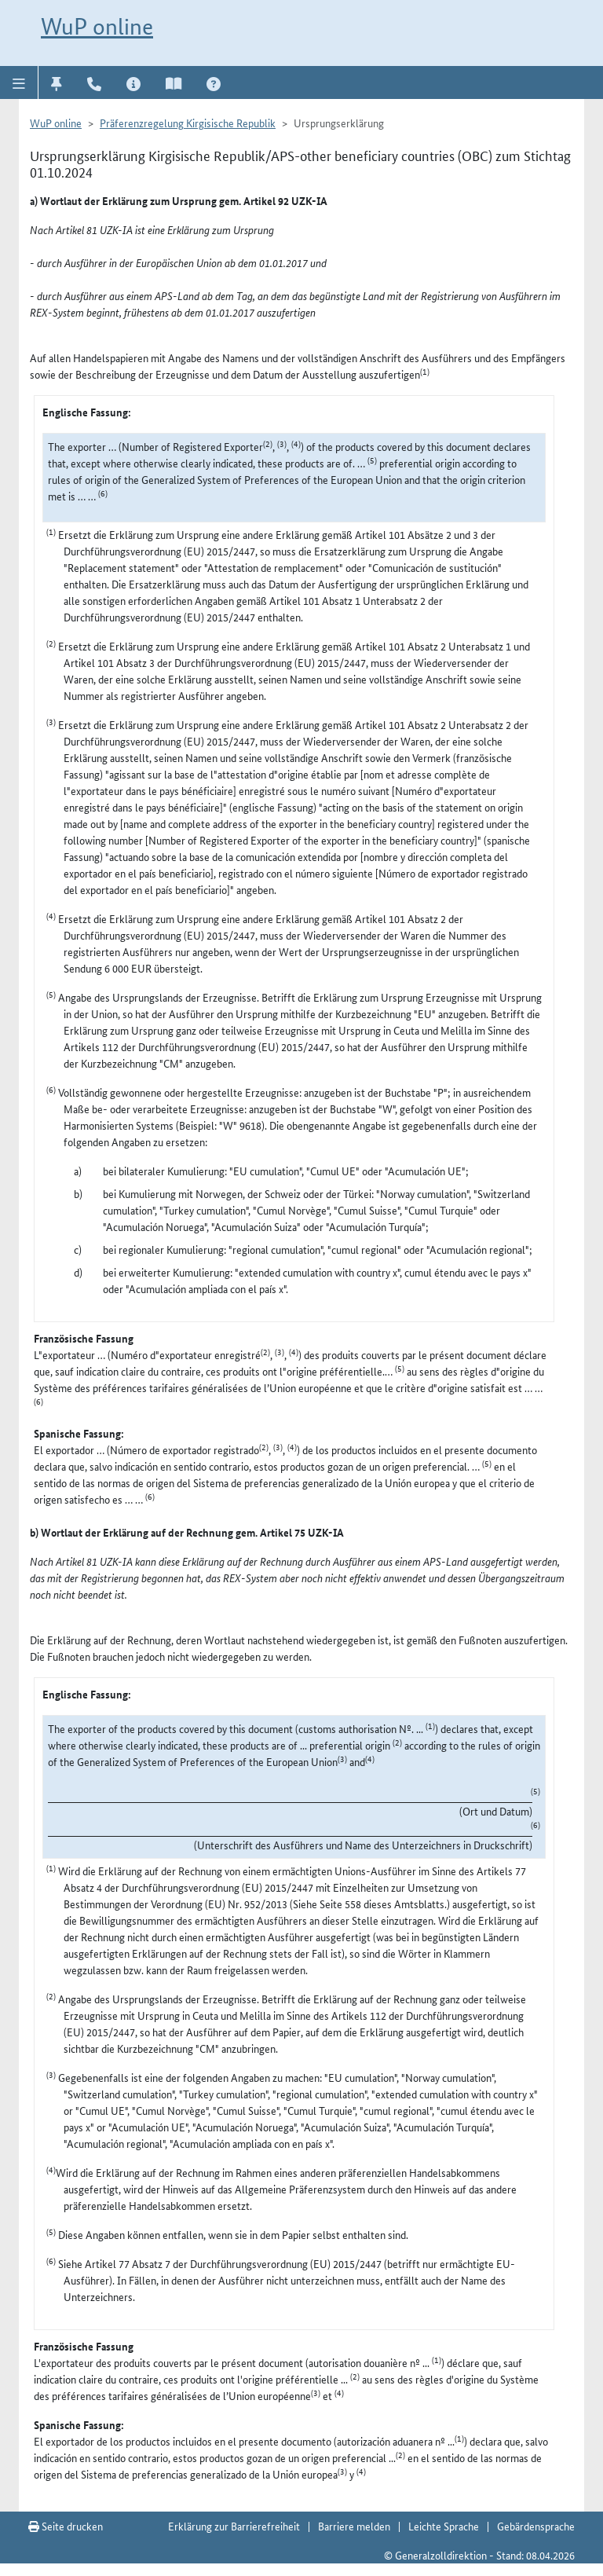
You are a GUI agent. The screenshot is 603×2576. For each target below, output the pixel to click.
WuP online (97, 26)
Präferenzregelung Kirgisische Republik (188, 122)
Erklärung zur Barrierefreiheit (234, 2526)
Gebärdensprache (536, 2526)
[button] (19, 82)
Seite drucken (65, 2526)
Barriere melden (354, 2526)
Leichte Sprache (443, 2526)
